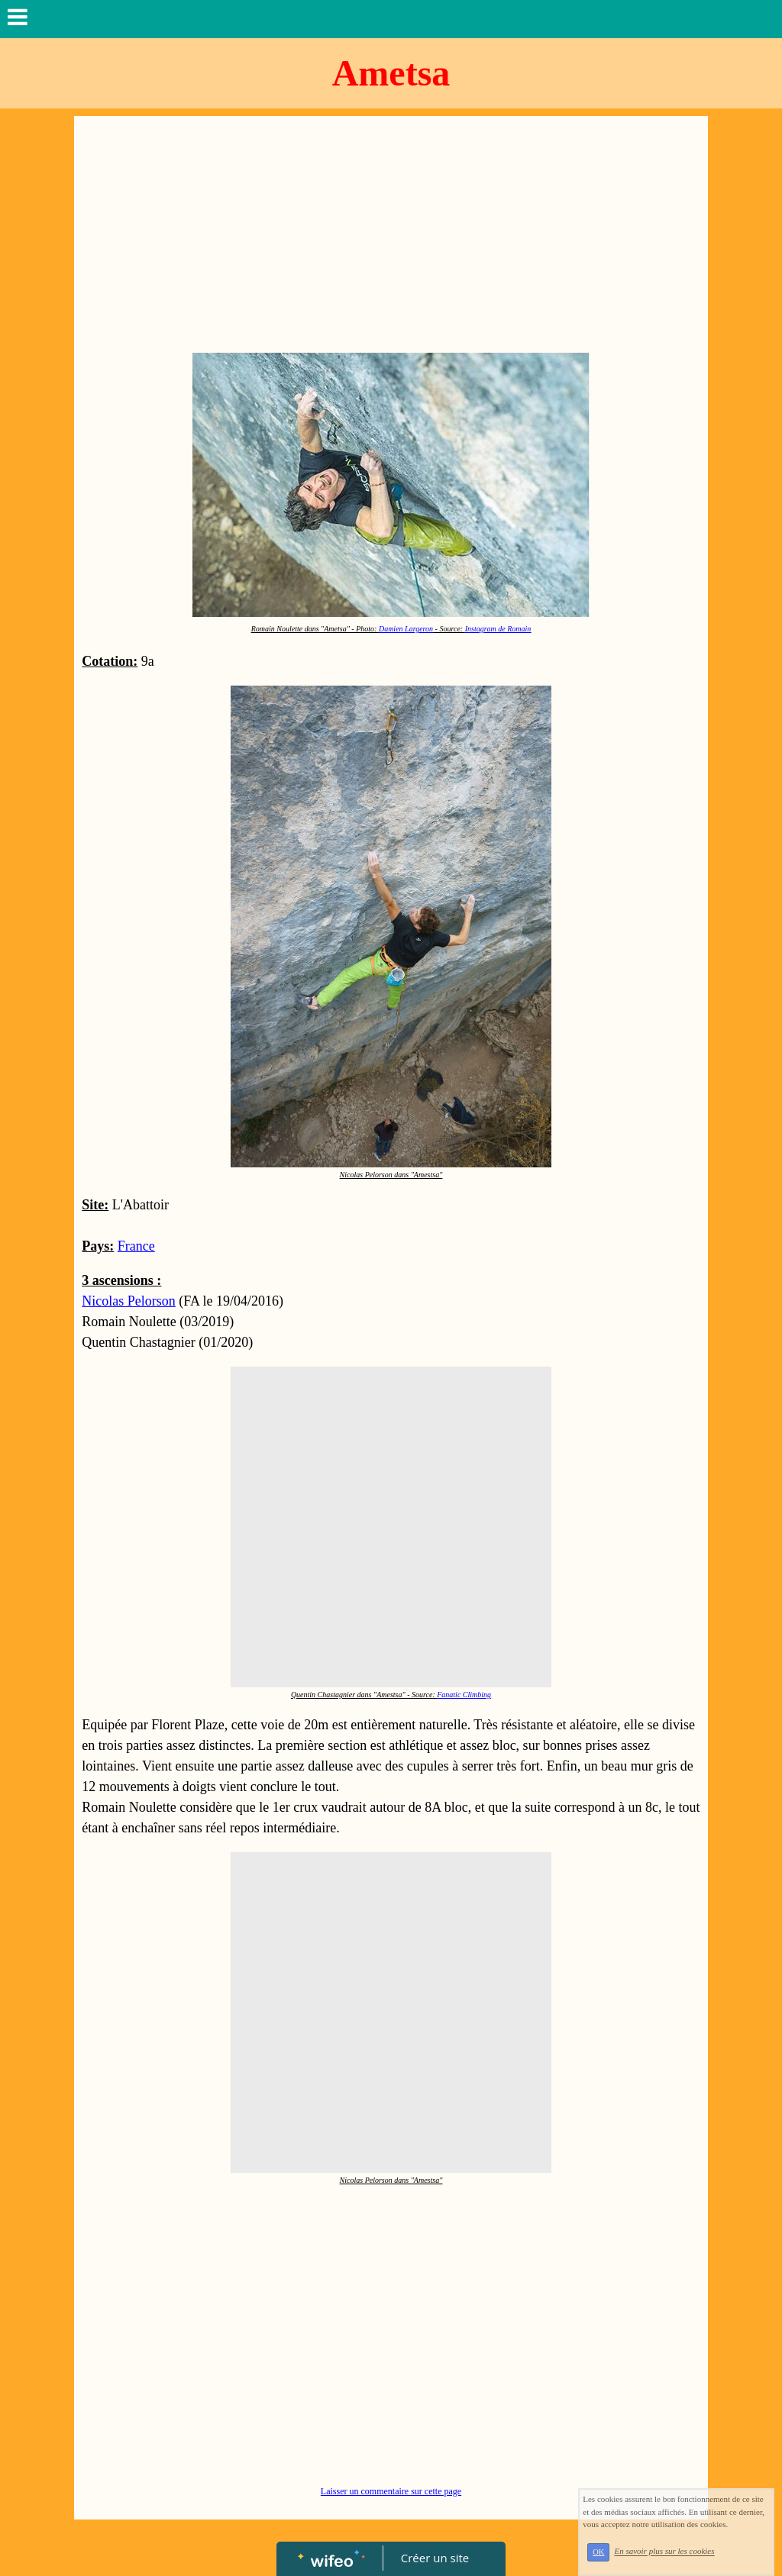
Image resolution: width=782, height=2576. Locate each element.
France (136, 1246)
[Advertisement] (391, 238)
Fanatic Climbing (464, 1694)
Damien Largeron (406, 629)
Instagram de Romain (498, 629)
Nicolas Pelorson (128, 1301)
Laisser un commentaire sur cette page (391, 2491)
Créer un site (435, 2557)
